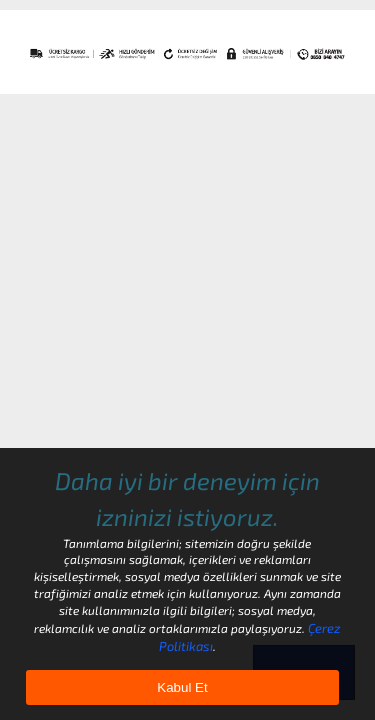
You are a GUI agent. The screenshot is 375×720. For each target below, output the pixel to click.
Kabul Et (182, 687)
